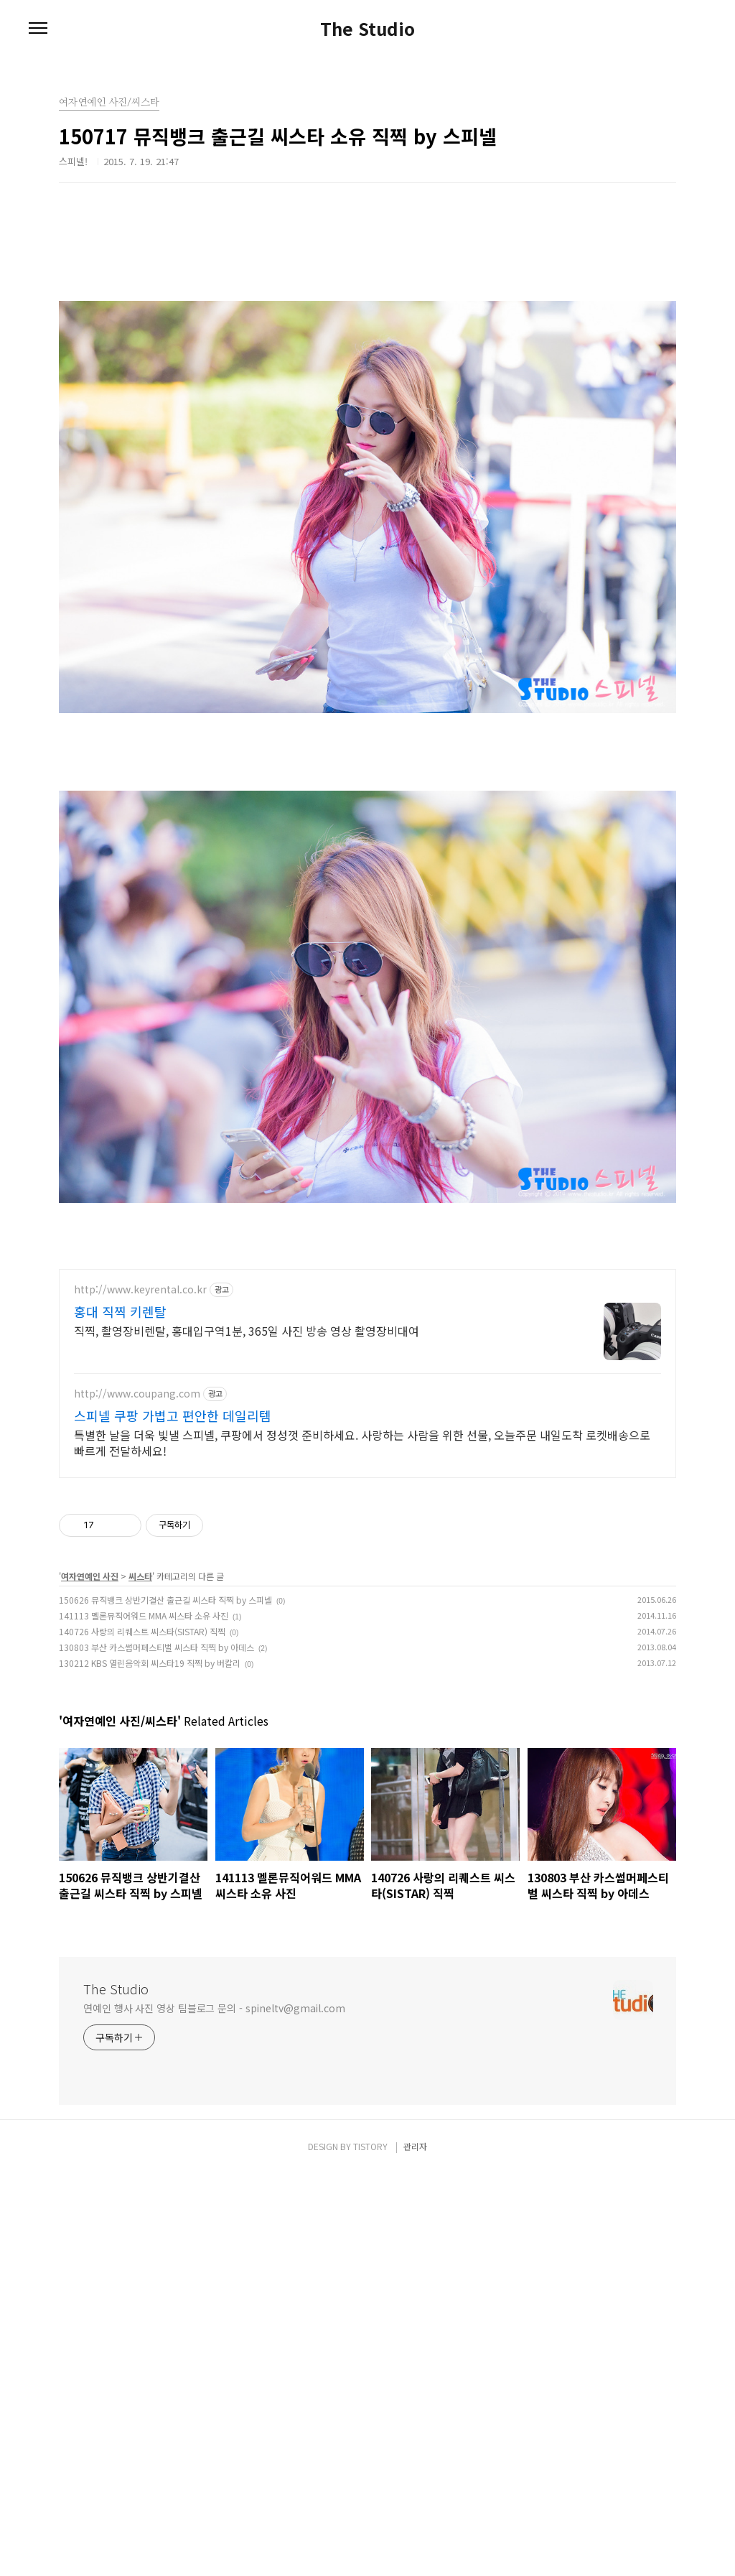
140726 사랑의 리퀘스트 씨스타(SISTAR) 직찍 (142, 2033)
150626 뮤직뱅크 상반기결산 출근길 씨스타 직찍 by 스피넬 (165, 2002)
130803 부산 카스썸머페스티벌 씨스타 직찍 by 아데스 (156, 2049)
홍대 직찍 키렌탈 (120, 1713)
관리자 (415, 2548)
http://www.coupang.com (137, 1796)
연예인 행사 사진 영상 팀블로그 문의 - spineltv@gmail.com (214, 2410)
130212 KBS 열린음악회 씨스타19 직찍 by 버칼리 (149, 2065)
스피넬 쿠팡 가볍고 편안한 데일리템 (172, 1817)
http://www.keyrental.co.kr (140, 1691)
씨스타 (140, 1978)
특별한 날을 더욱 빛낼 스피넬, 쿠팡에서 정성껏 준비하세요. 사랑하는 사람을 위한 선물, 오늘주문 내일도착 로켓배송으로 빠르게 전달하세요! (362, 1844)
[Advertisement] (367, 326)
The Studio (367, 28)
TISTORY (370, 2548)
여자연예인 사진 (89, 1978)
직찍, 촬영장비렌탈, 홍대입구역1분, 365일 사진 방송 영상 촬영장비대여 (246, 1732)
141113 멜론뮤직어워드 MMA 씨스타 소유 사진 (143, 2018)
